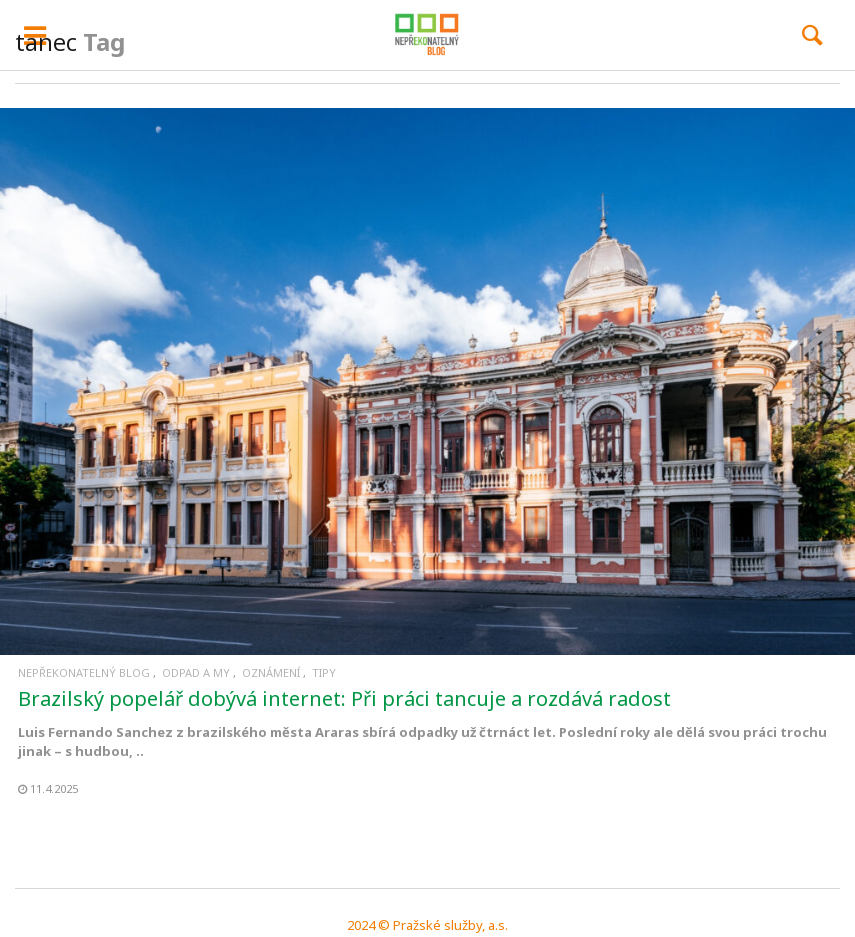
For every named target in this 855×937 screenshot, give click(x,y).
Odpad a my (196, 672)
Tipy (324, 672)
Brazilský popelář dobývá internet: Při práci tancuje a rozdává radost (344, 698)
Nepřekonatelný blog (84, 672)
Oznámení (271, 672)
